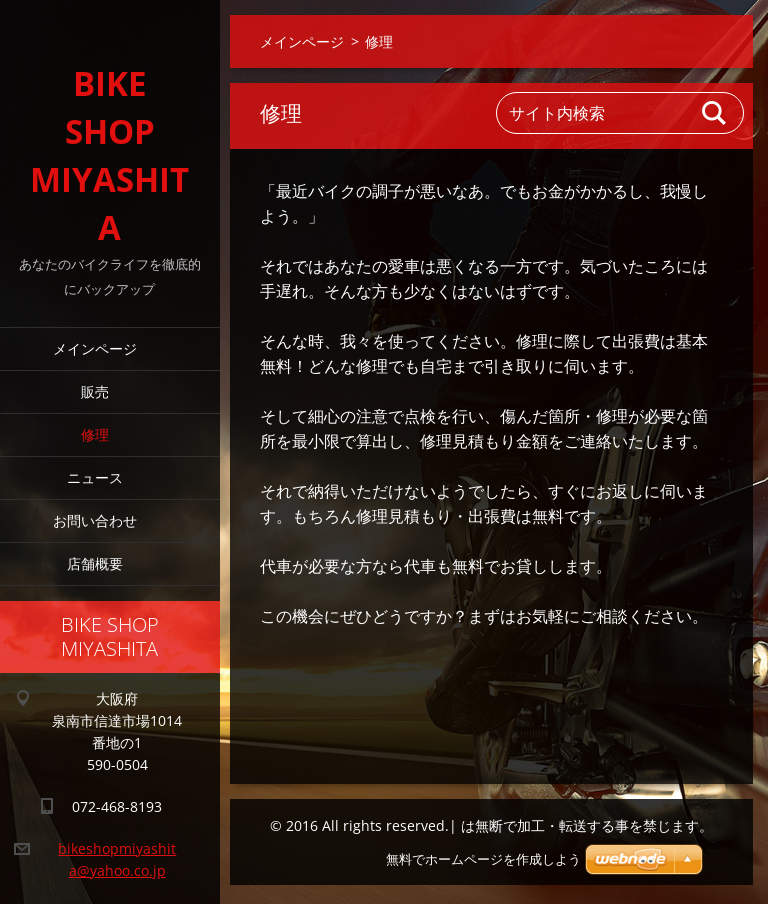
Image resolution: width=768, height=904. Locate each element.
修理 (95, 434)
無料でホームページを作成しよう (483, 859)
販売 (95, 391)
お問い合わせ (95, 520)
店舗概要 (95, 563)
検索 (715, 113)
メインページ (95, 348)
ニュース (95, 477)
